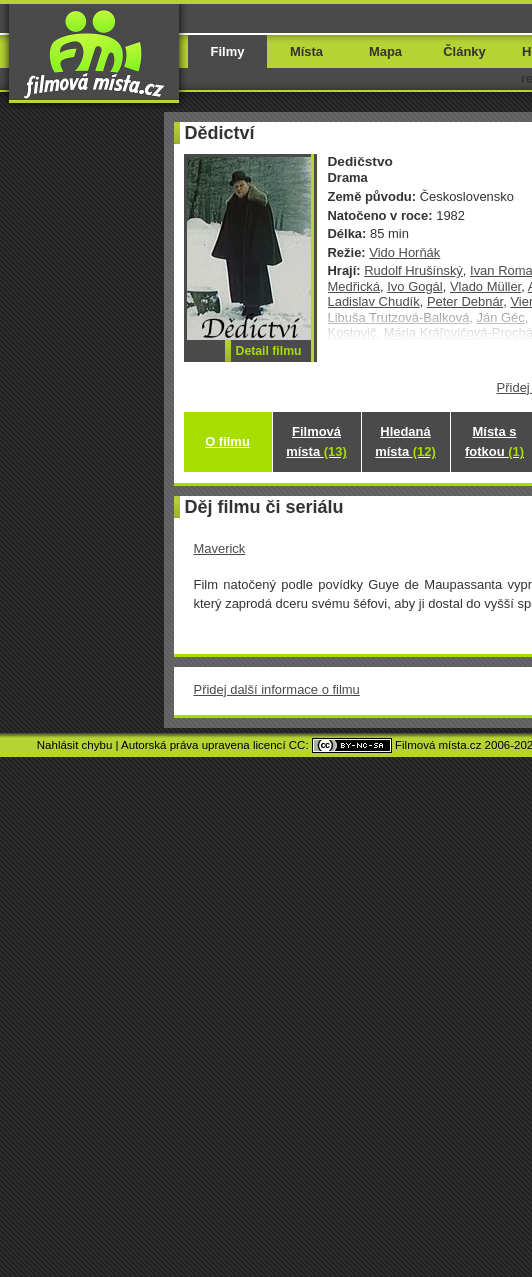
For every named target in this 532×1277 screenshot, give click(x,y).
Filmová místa (316, 441)
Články (464, 51)
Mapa (385, 51)
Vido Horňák (404, 252)
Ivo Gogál (414, 286)
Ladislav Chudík (374, 301)
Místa (306, 51)
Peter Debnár (465, 301)
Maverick (220, 548)
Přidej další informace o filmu (277, 689)
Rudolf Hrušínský (413, 270)
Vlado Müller (485, 286)
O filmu (227, 441)
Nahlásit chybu (75, 745)
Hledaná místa (405, 441)
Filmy (228, 51)
